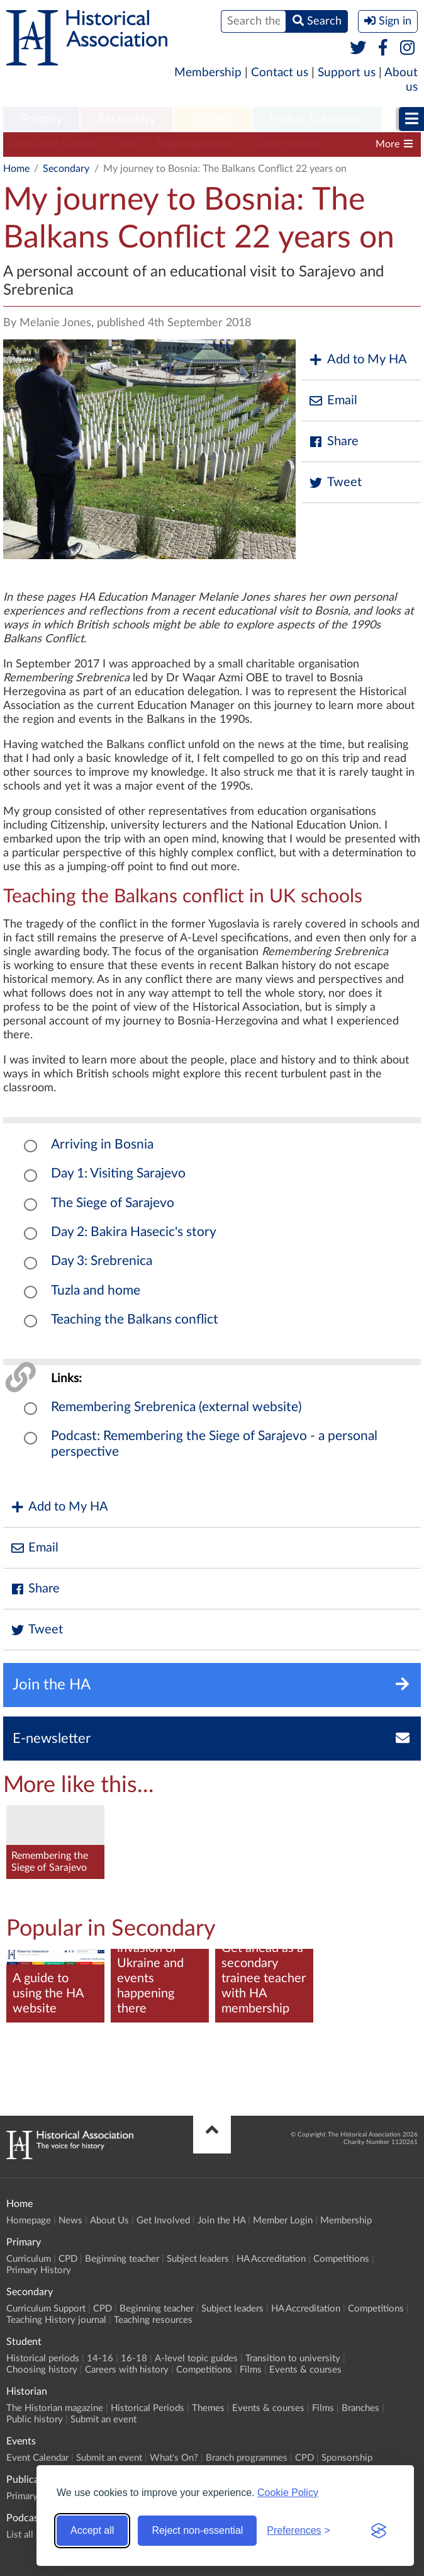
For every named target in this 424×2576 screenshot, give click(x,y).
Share (333, 441)
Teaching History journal (56, 2320)
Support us (347, 73)
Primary (41, 119)
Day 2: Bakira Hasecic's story (133, 1232)
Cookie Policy (287, 2492)
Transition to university (292, 2358)
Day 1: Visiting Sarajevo (118, 1173)
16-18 (134, 2358)
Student (212, 119)
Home (16, 169)
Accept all (92, 2530)
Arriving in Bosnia (102, 1144)
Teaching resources (153, 2320)
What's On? (174, 2458)
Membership (208, 73)
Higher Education (317, 119)
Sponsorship (346, 2458)
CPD (126, 144)
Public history (34, 2419)
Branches (360, 2408)
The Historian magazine (54, 2408)
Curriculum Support (53, 144)
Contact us (279, 73)
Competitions (341, 2259)
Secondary (126, 119)
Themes (208, 2408)
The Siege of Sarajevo (112, 1203)
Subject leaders (287, 144)
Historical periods (42, 2358)
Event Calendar (37, 2458)
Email (332, 400)
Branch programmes (246, 2458)
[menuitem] (41, 119)
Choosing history (41, 2370)
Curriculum (28, 2259)
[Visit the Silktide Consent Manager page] (379, 2531)
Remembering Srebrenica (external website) (176, 1407)
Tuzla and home (95, 1290)
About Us (109, 2220)
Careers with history (127, 2370)
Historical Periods (147, 2408)
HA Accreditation (271, 2259)
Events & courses (305, 2370)
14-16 (100, 2358)
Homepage (28, 2220)
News (70, 2220)
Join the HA (221, 2220)
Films (251, 2370)
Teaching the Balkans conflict (134, 1319)
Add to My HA (357, 359)
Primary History (38, 2270)
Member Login (283, 2220)
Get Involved (163, 2220)
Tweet (335, 482)
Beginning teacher (195, 144)
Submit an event (103, 2419)
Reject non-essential (197, 2530)
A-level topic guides (196, 2358)
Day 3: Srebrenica (101, 1261)
